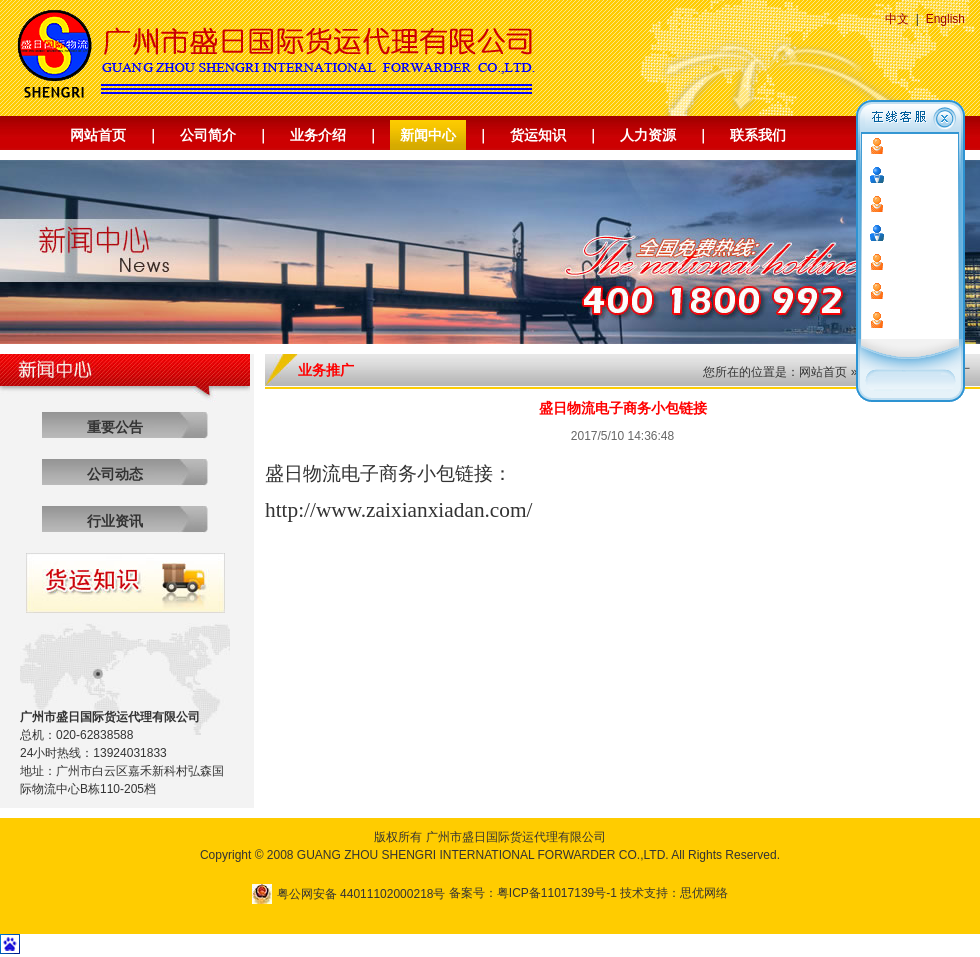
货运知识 (538, 135)
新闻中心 (428, 135)
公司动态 (115, 474)
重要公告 (115, 427)
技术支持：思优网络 (674, 893)
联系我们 (758, 135)
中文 (897, 19)
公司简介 (208, 135)
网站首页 (98, 135)
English (945, 19)
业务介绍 (318, 135)
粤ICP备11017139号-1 (557, 893)
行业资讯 (115, 521)
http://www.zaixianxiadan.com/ (399, 510)
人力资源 (648, 135)
